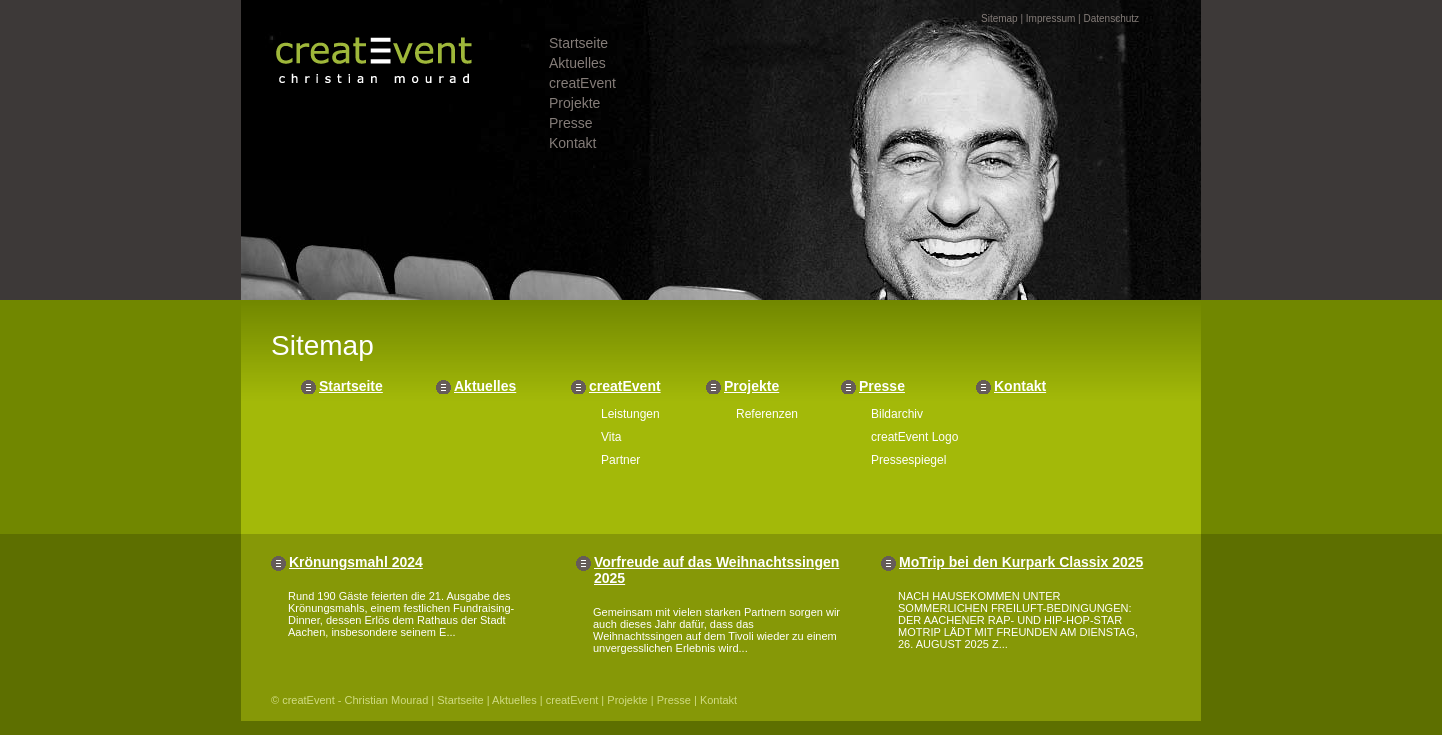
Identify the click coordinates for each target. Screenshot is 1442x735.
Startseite (578, 43)
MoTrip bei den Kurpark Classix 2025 (1021, 562)
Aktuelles (577, 63)
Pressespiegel (908, 460)
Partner (620, 460)
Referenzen (767, 414)
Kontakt (572, 143)
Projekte (574, 103)
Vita (611, 437)
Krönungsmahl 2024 (356, 562)
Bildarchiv (897, 414)
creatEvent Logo (914, 437)
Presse (571, 123)
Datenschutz (1111, 18)
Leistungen (630, 414)
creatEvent (582, 83)
